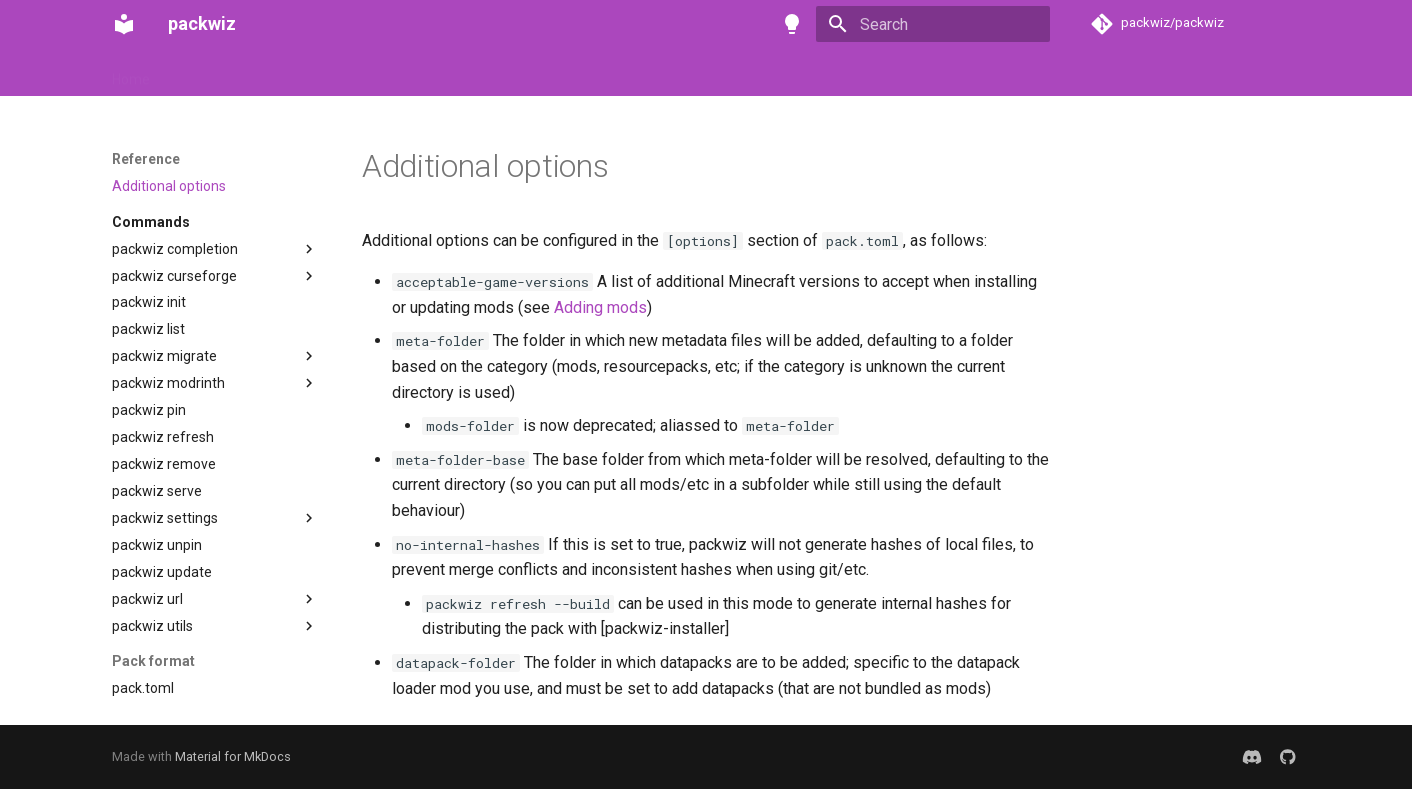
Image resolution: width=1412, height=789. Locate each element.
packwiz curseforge (174, 276)
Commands (151, 222)
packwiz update (162, 572)
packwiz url (147, 599)
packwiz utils (152, 626)
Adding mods (600, 307)
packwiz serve (157, 491)
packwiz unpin (157, 545)
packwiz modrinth (168, 383)
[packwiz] (124, 24)
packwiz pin (149, 410)
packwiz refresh (163, 437)
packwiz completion (175, 249)
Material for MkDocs (233, 756)
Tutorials (298, 73)
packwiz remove (164, 464)
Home (131, 73)
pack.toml (143, 688)
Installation (210, 73)
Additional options (169, 186)
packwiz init (149, 302)
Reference (385, 73)
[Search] (933, 24)
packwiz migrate (164, 356)
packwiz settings (165, 518)
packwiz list (148, 329)
